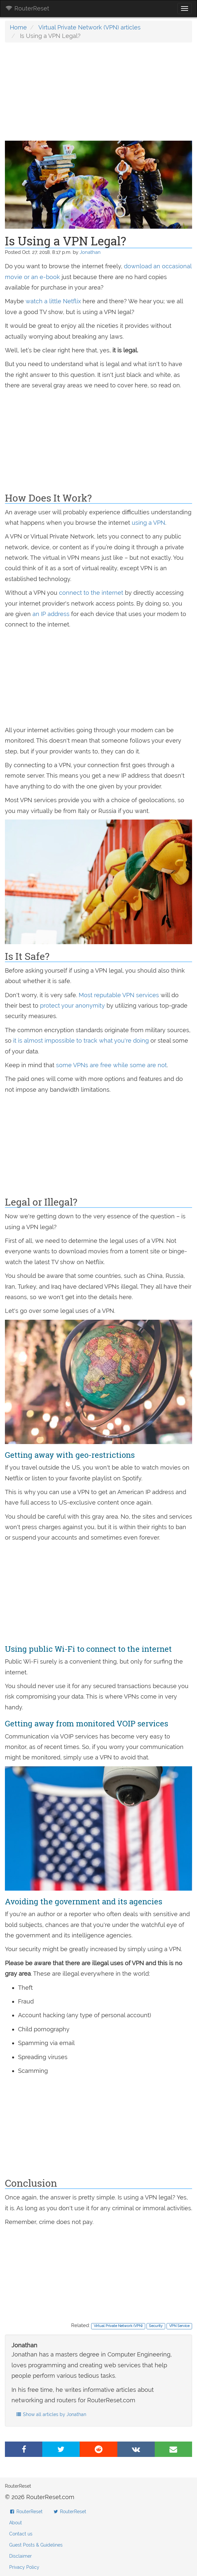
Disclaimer (20, 2556)
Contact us (20, 2533)
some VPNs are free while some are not (111, 1065)
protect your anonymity (72, 1005)
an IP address (50, 613)
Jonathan (90, 252)
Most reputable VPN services (119, 995)
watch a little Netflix (53, 301)
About (15, 2522)
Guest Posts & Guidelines (36, 2545)
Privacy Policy (24, 2567)
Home (18, 27)
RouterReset (27, 8)
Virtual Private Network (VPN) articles (89, 27)
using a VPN (148, 522)
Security (156, 2325)
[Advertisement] (98, 95)
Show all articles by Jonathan (51, 2414)
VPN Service (179, 2325)
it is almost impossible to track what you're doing (81, 1040)
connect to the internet (91, 592)
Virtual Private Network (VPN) (118, 2325)
